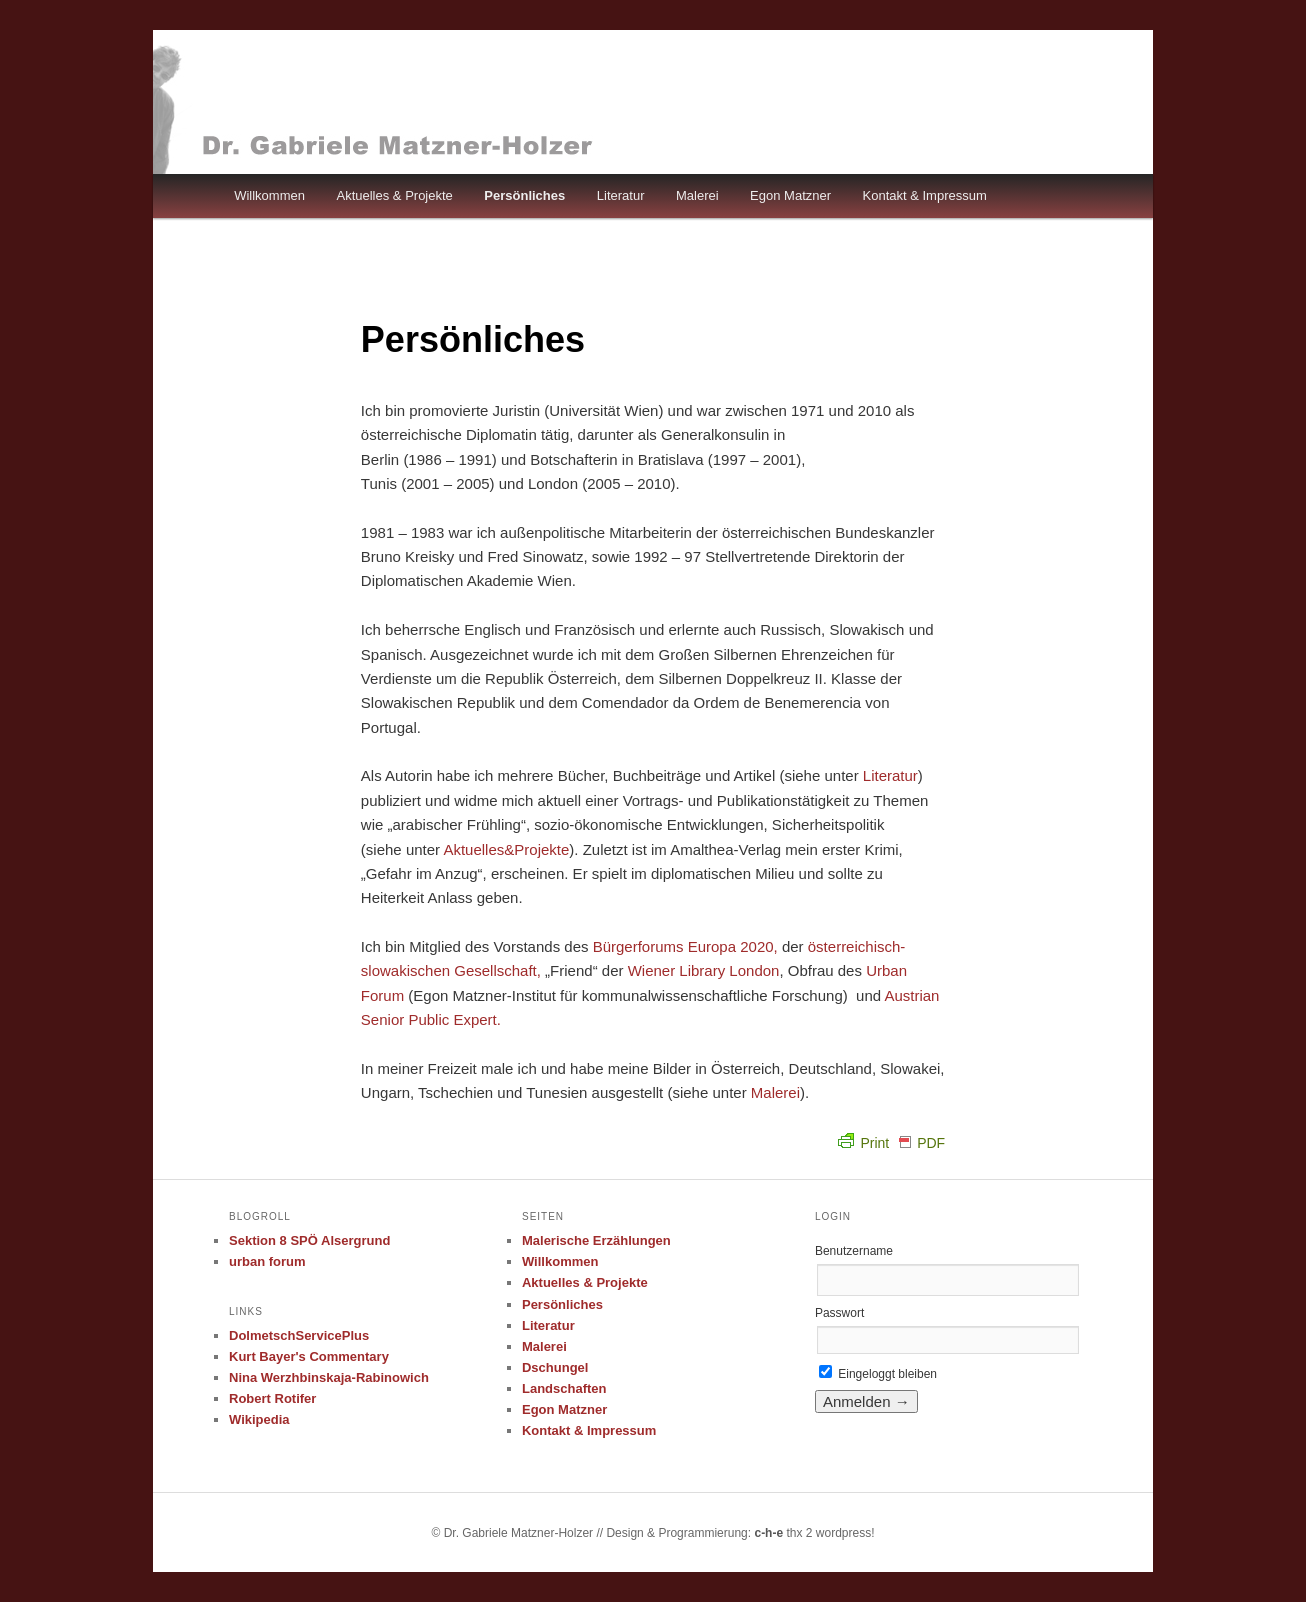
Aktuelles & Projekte (394, 195)
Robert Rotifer (272, 1398)
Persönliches (524, 195)
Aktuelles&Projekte (506, 849)
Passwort (839, 1313)
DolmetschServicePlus (299, 1335)
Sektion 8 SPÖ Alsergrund (309, 1240)
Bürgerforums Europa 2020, (685, 946)
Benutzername (854, 1251)
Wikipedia (259, 1419)
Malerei (697, 195)
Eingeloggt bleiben (878, 1374)
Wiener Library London (704, 970)
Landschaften (564, 1388)
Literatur (621, 195)
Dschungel (555, 1367)
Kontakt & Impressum (925, 195)
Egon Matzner (790, 195)
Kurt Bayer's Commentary (309, 1356)
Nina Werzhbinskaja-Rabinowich (329, 1377)
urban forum (267, 1261)
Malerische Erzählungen (596, 1240)
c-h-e (768, 1533)
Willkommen (269, 195)
